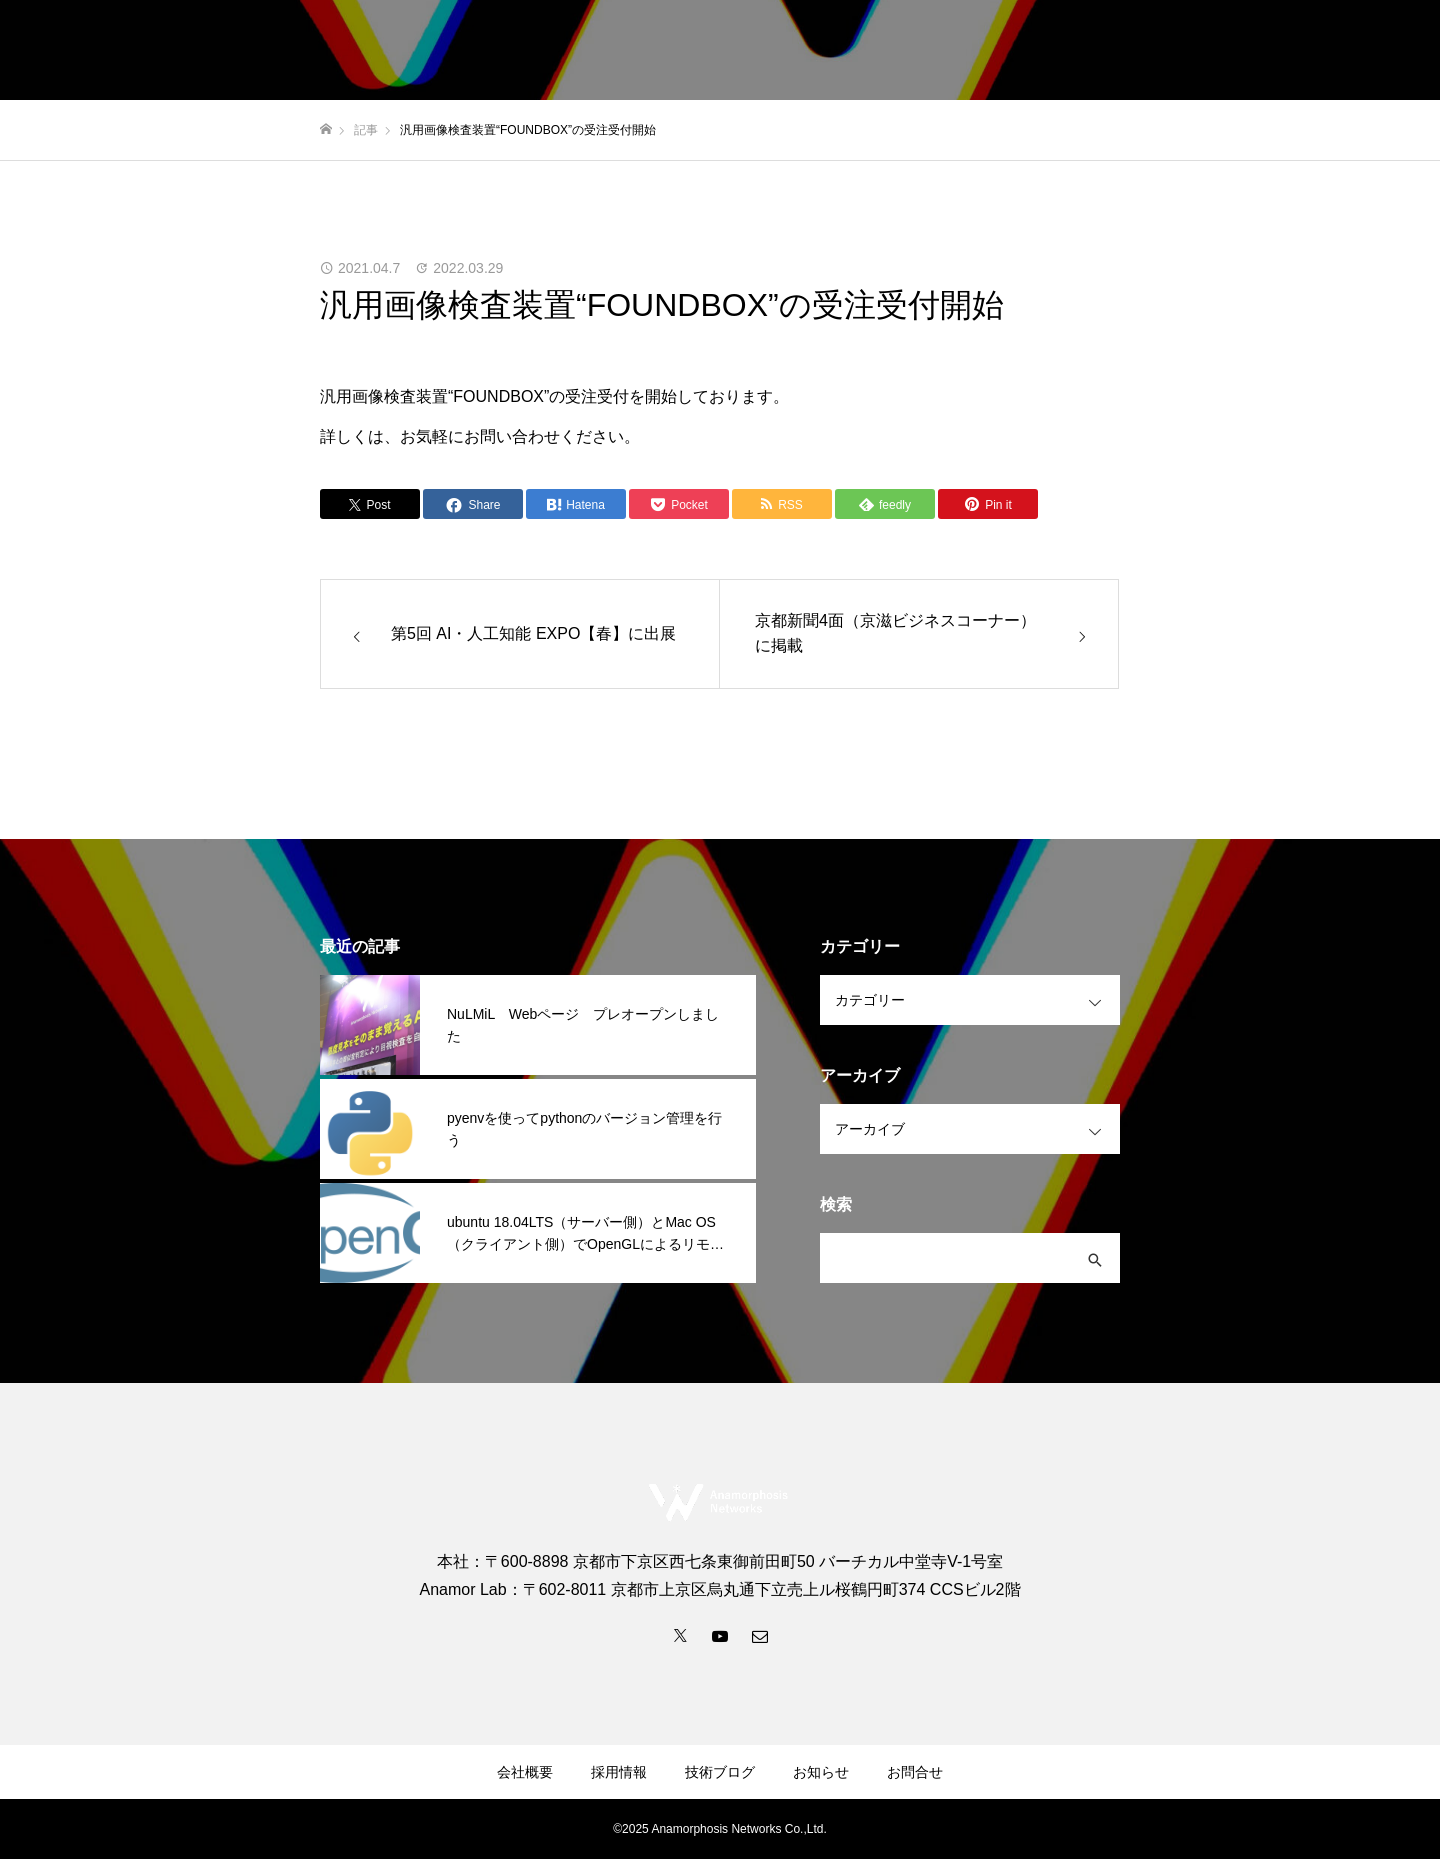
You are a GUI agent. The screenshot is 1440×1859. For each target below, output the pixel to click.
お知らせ (1176, 51)
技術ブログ (1275, 51)
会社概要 (992, 51)
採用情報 (1084, 51)
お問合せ (1374, 51)
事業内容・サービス (865, 51)
